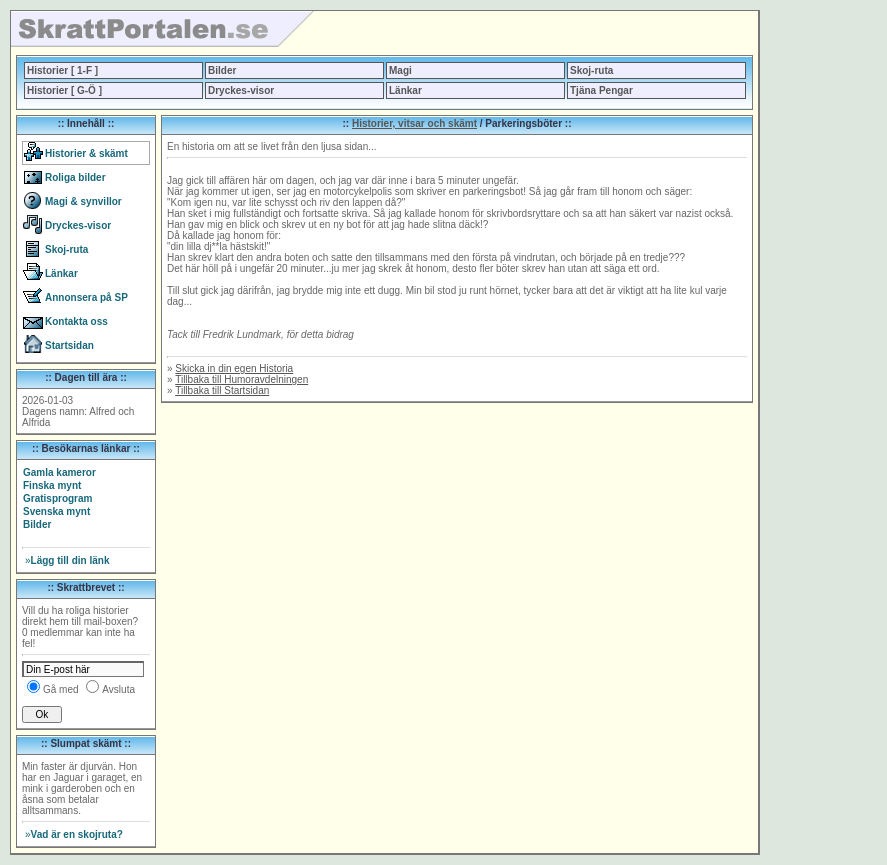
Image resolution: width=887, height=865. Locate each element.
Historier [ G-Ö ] (64, 90)
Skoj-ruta (591, 70)
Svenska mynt (56, 511)
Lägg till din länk (67, 560)
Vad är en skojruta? (74, 834)
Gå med (61, 689)
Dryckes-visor (241, 90)
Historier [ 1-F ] (62, 70)
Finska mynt (52, 485)
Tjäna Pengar (601, 90)
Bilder (222, 70)
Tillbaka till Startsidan (222, 390)
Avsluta (118, 689)
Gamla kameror (59, 472)
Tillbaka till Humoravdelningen (241, 379)
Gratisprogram (57, 498)
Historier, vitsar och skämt (414, 123)
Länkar (405, 90)
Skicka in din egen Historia (234, 368)
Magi (400, 70)
